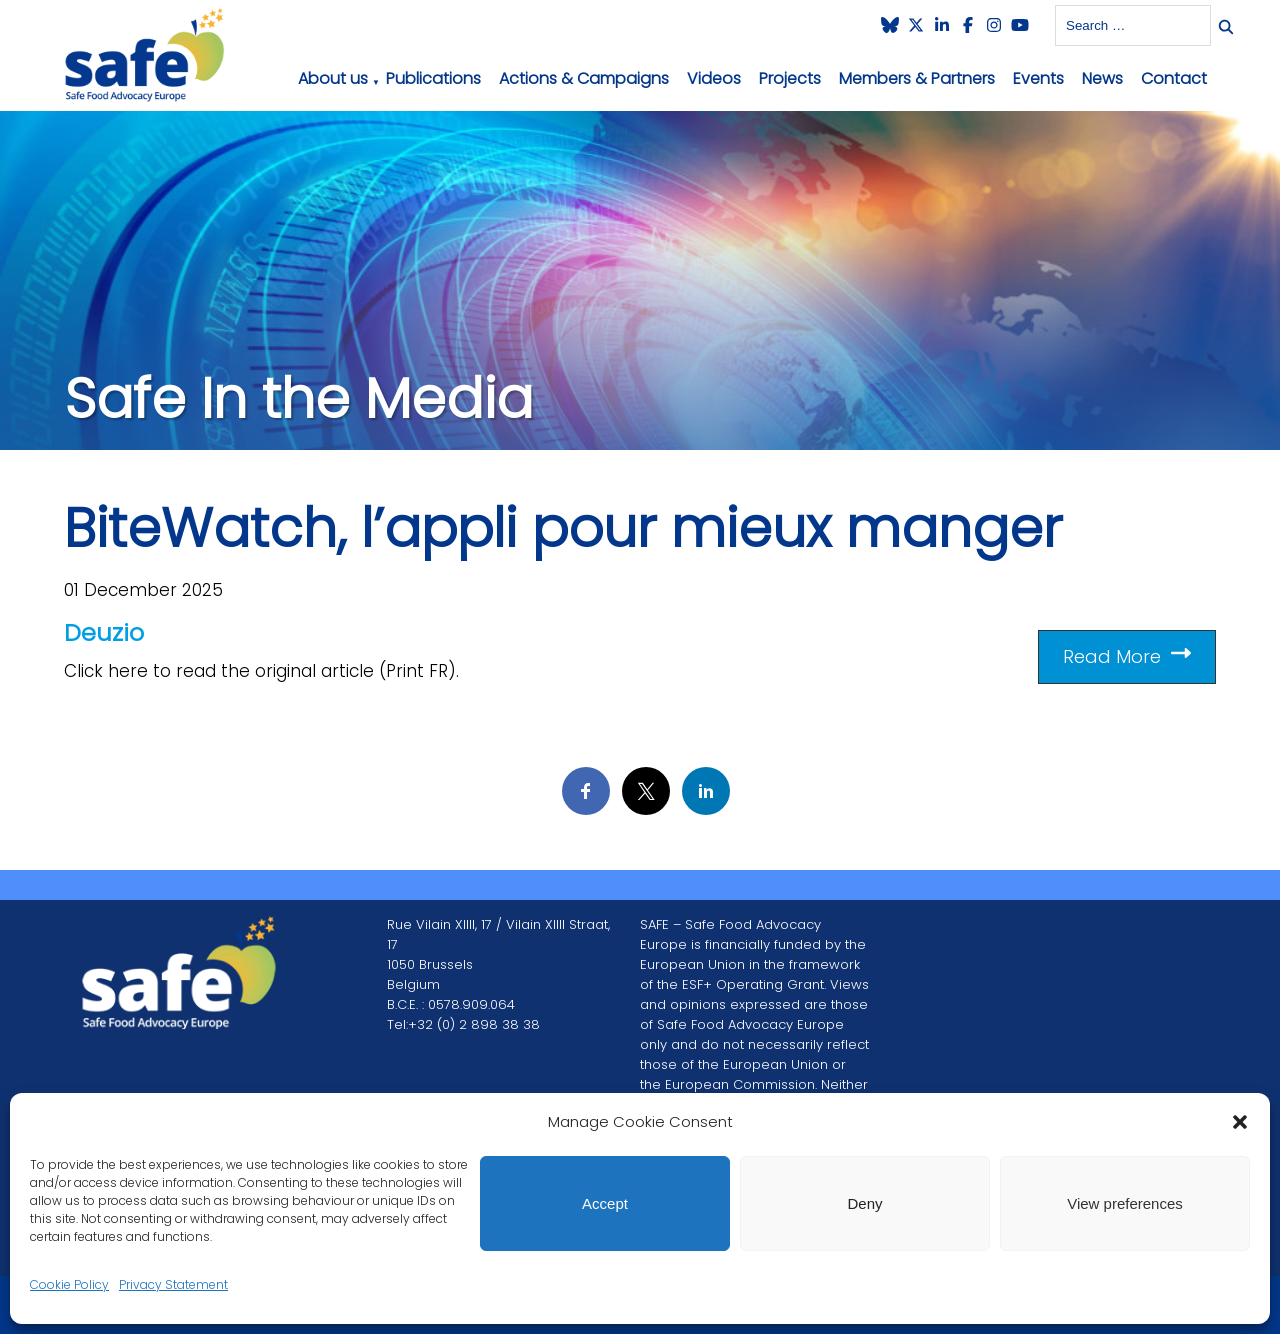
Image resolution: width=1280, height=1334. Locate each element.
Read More (1127, 656)
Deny (864, 1203)
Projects (790, 78)
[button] (1240, 1122)
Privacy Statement (173, 1284)
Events (1038, 78)
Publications (433, 78)
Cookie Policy (69, 1284)
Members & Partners (917, 78)
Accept (605, 1203)
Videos (714, 78)
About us (333, 78)
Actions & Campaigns (584, 78)
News (1102, 78)
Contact (1174, 78)
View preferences (1125, 1203)
